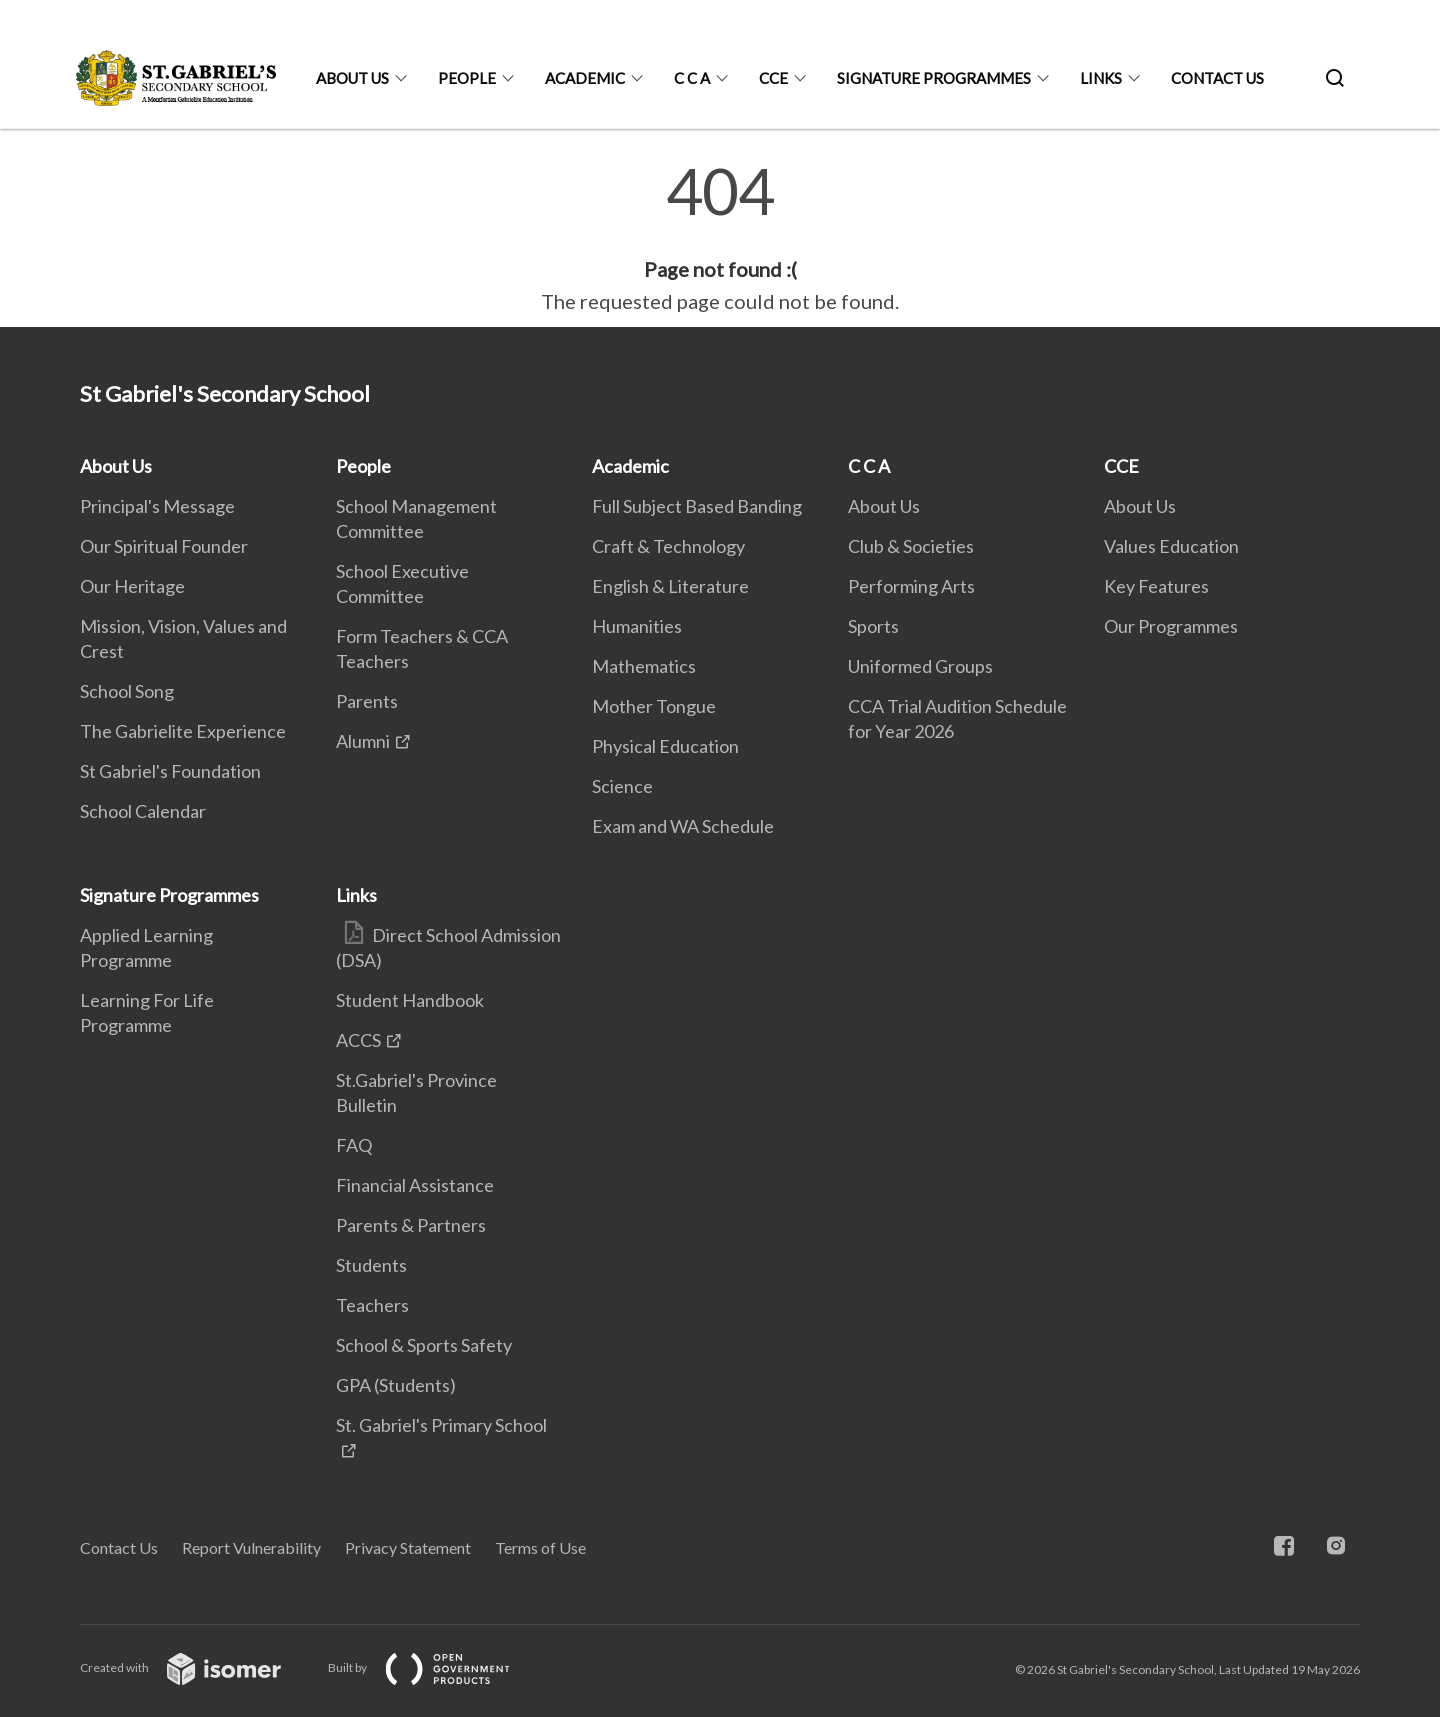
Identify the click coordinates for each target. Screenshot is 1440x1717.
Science (622, 786)
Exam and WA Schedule (683, 826)
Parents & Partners (411, 1225)
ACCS (358, 1040)
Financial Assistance (415, 1185)
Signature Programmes (934, 78)
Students (371, 1265)
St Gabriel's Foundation (170, 771)
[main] (720, 238)
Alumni (363, 741)
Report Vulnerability (251, 1547)
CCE (773, 78)
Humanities (637, 626)
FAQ (354, 1145)
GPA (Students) (396, 1385)
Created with (196, 1667)
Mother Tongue (654, 706)
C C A (692, 78)
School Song (127, 691)
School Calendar (143, 811)
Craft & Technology (668, 546)
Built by (435, 1667)
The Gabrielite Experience (183, 731)
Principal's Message (157, 506)
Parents (367, 701)
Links (1101, 78)
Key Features (1156, 586)
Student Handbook (410, 1000)
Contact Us (1217, 78)
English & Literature (670, 586)
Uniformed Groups (920, 666)
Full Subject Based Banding (697, 506)
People (467, 78)
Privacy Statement (408, 1547)
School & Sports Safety (424, 1345)
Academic (585, 78)
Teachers (372, 1305)
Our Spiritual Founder (164, 546)
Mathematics (644, 666)
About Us (352, 78)
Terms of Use (540, 1547)
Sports (873, 626)
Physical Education (665, 746)
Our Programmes (1171, 626)
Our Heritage (132, 586)
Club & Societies (911, 546)
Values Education (1171, 546)
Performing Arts (911, 586)
